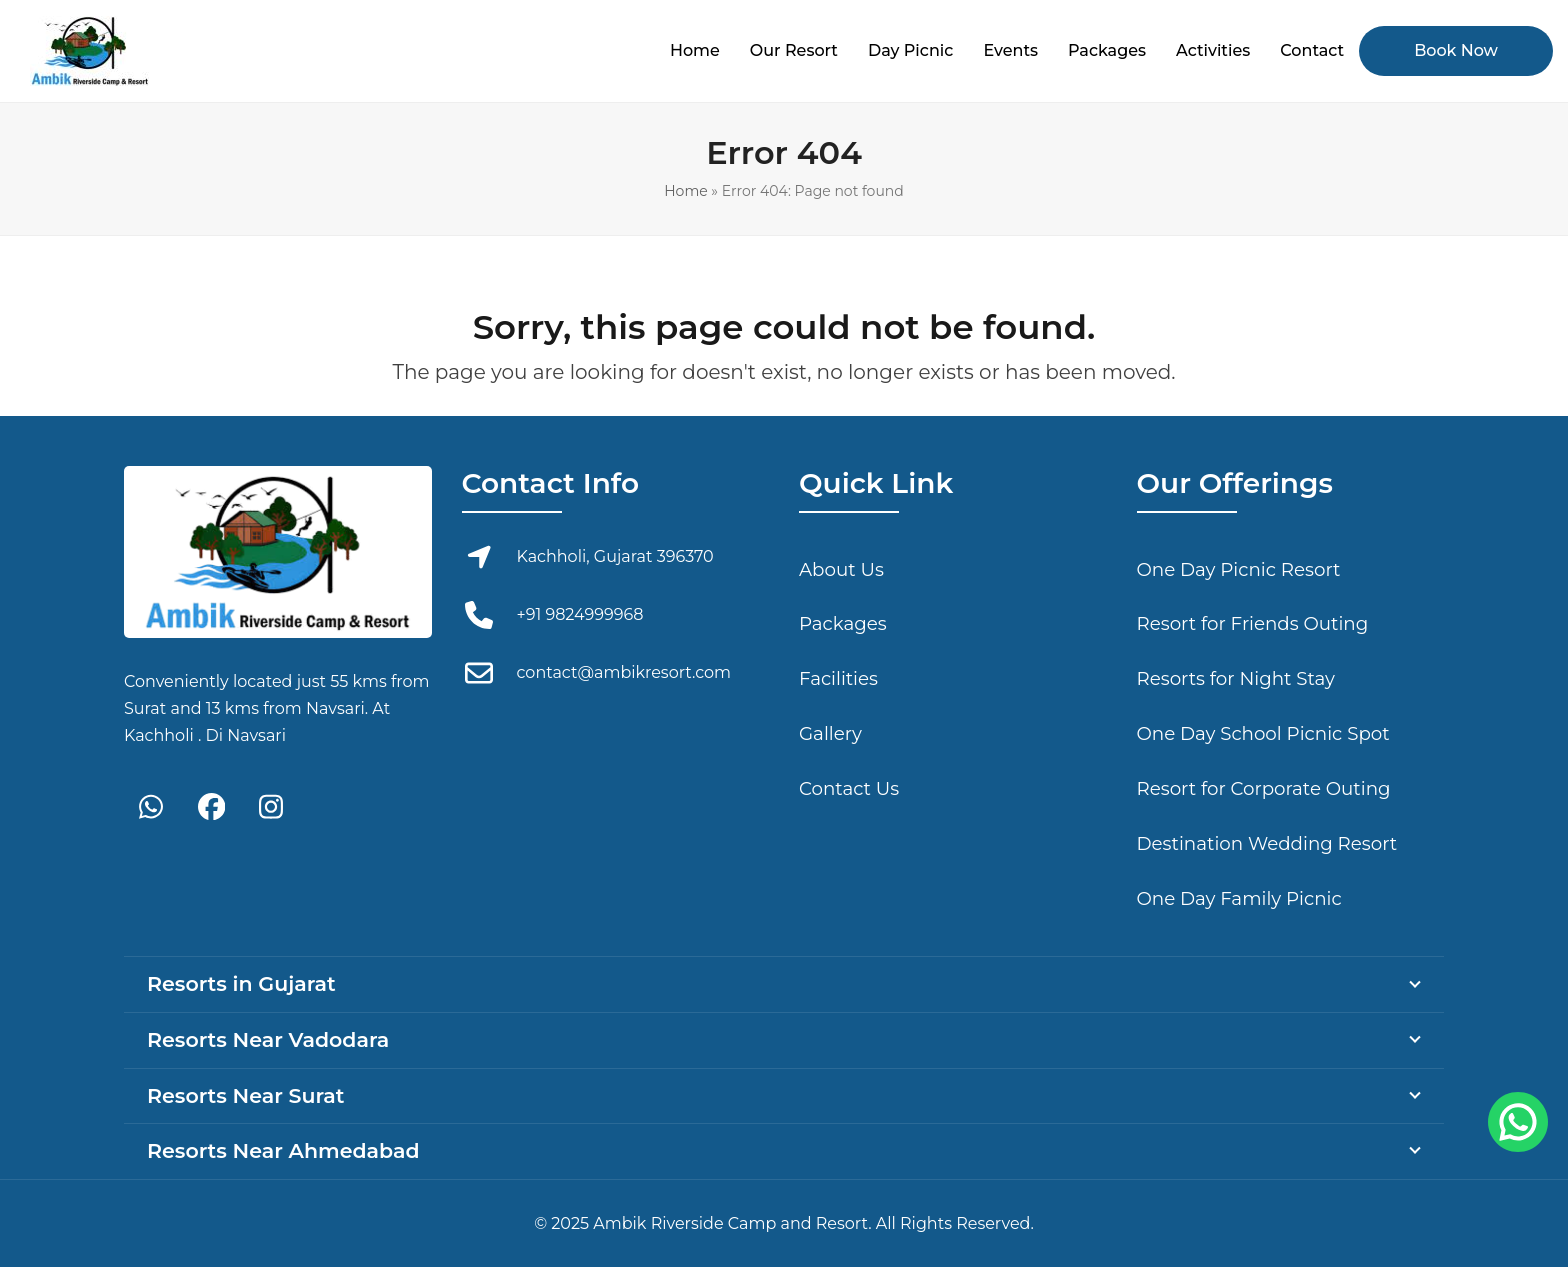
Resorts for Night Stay (1236, 678)
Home (685, 191)
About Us (841, 569)
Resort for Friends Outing (1253, 623)
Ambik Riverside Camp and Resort (730, 1223)
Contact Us (849, 788)
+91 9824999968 (580, 614)
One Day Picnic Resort (1239, 569)
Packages (843, 623)
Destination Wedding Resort (1267, 843)
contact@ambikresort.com (624, 672)
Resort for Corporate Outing (1264, 788)
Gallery (830, 733)
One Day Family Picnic (1239, 898)
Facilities (838, 678)
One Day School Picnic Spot (1263, 733)
